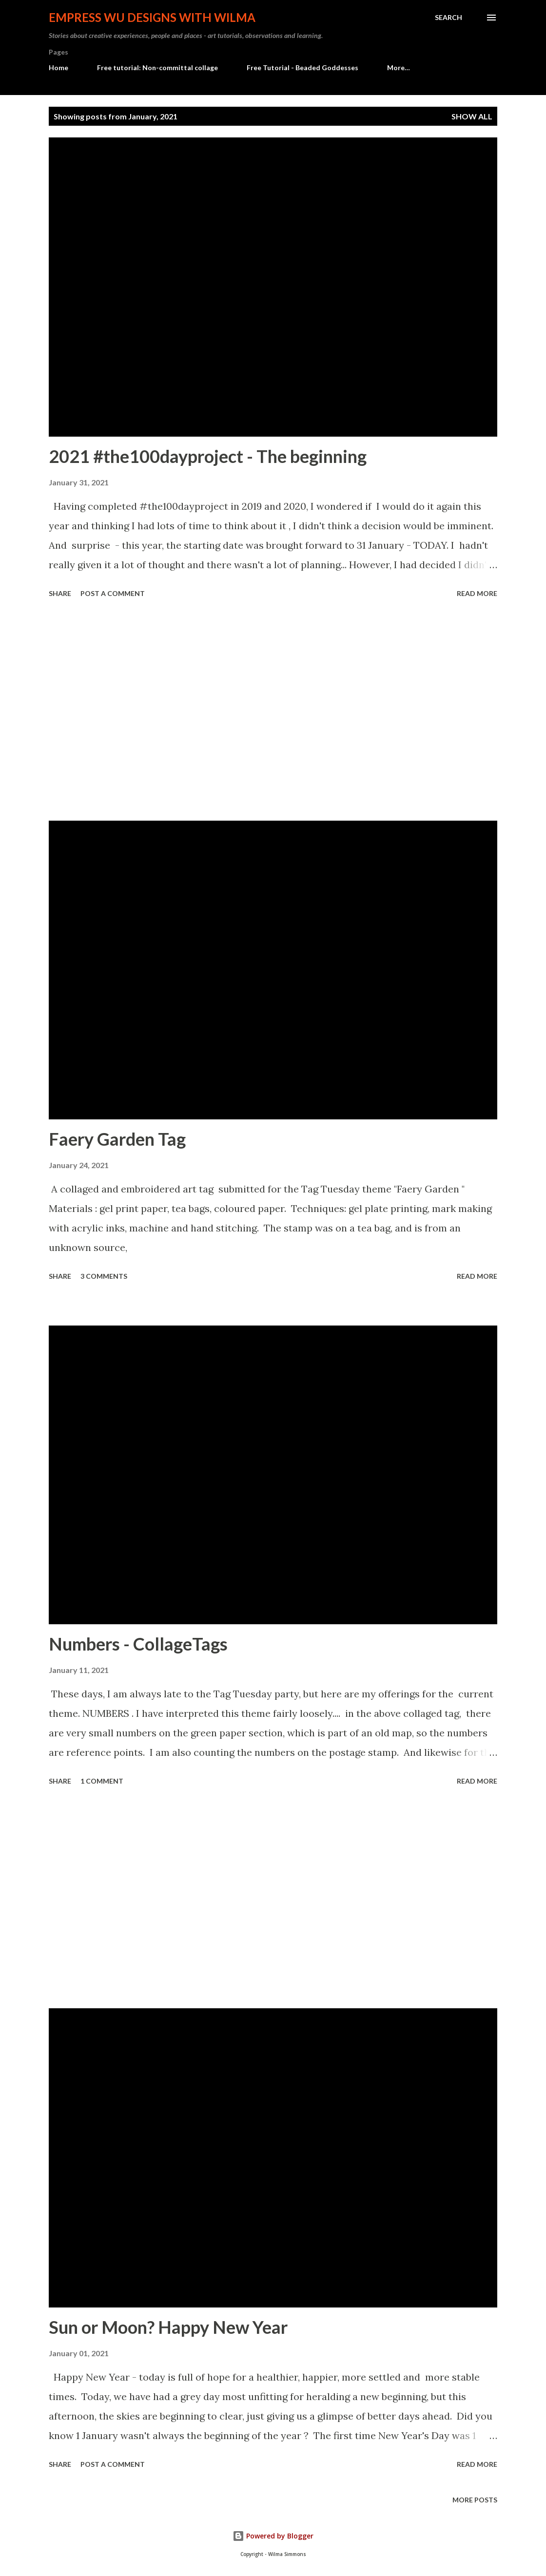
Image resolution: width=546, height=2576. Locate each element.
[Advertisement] (273, 711)
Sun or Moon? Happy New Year (168, 2327)
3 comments (103, 1276)
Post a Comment (112, 593)
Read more (477, 593)
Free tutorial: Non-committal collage (157, 67)
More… (398, 67)
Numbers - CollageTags (138, 1643)
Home (58, 67)
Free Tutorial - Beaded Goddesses (302, 67)
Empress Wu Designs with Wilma (152, 17)
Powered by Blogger (273, 2535)
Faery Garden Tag (117, 1139)
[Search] (448, 17)
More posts (474, 2500)
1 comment (101, 1781)
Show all (471, 116)
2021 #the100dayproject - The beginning (208, 456)
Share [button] (60, 593)
